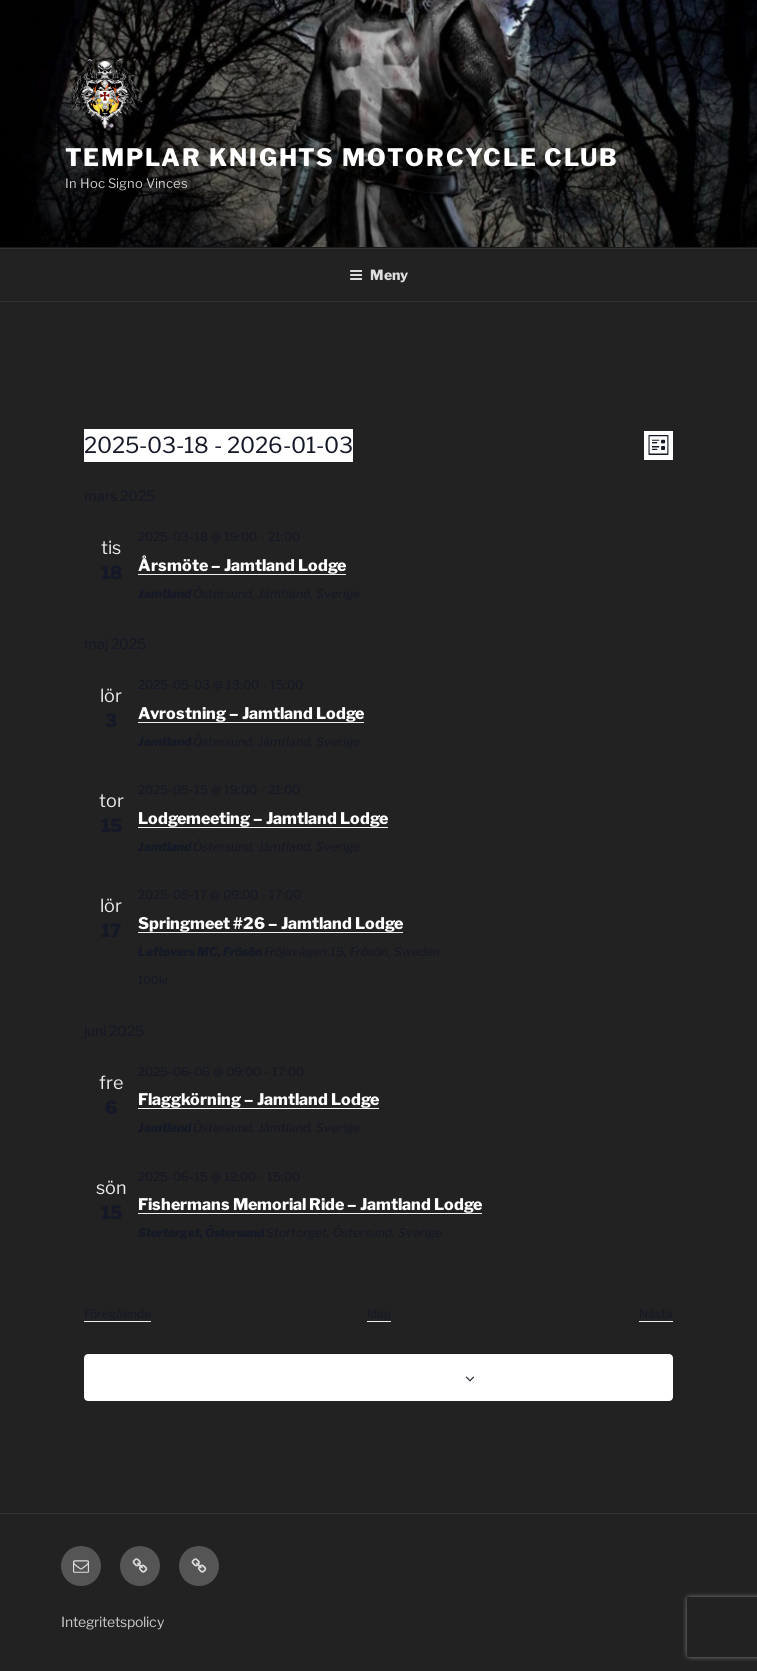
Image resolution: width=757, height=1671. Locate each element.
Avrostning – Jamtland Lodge (251, 713)
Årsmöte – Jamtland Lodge (242, 565)
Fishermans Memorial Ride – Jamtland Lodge (310, 1204)
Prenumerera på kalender (368, 1376)
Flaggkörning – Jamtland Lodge (258, 1099)
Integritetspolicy (112, 1621)
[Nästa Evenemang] (656, 1314)
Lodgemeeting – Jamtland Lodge (263, 818)
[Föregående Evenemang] (117, 1314)
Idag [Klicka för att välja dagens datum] (379, 1313)
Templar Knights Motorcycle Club (342, 157)
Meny (378, 274)
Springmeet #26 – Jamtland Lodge (270, 923)
